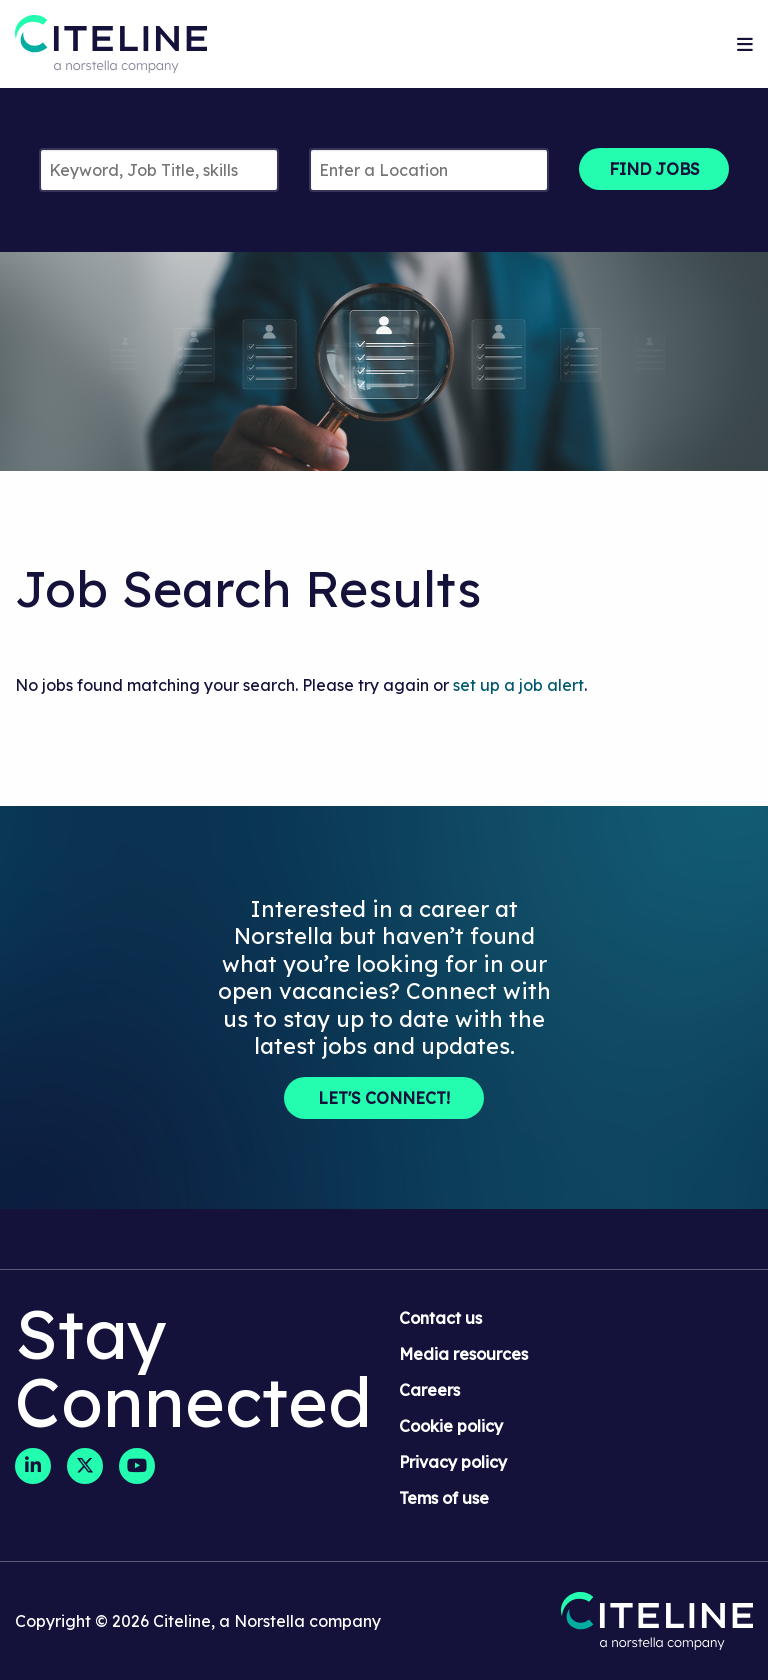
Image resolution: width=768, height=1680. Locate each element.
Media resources (463, 1354)
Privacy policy (453, 1462)
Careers (429, 1390)
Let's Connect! (384, 1098)
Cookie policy (451, 1426)
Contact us (440, 1318)
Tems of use (444, 1498)
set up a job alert (518, 685)
